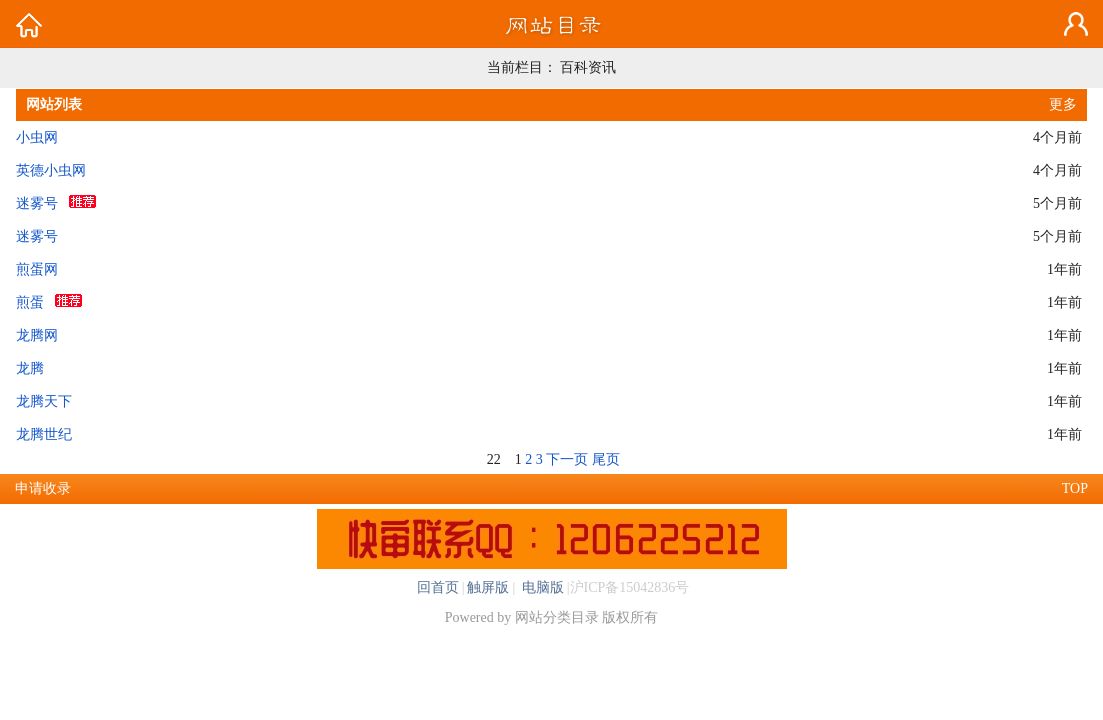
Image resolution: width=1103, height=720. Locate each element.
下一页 (567, 459)
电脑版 (541, 587)
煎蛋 (30, 302)
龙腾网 (37, 335)
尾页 (606, 459)
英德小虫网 (51, 170)
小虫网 (37, 137)
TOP (1075, 488)
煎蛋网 (37, 269)
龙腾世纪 (44, 434)
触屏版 (488, 587)
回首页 (438, 587)
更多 (1063, 104)
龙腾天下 (44, 401)
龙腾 (30, 368)
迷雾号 (37, 203)
